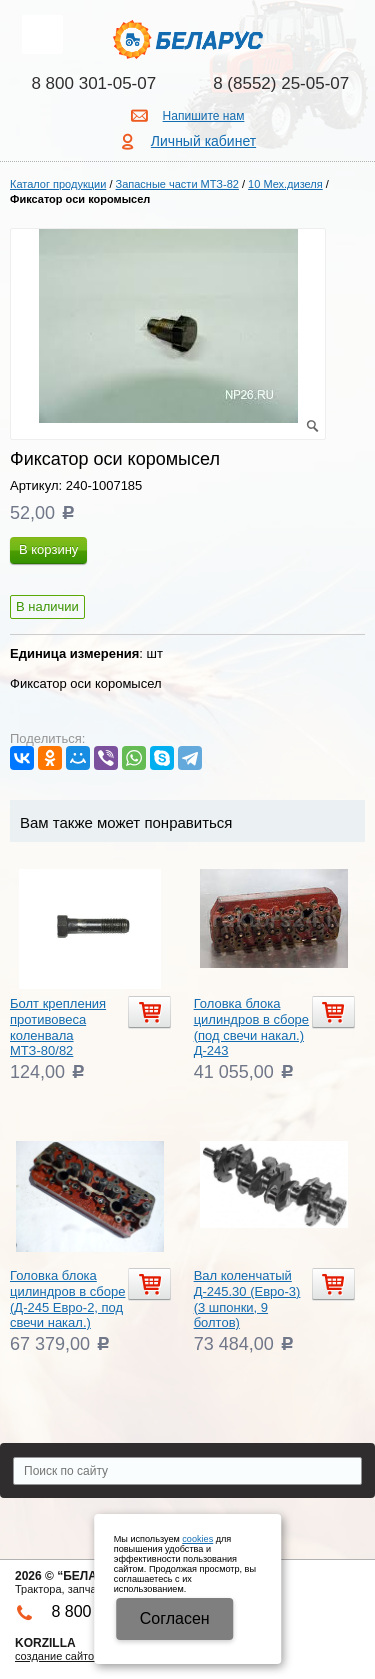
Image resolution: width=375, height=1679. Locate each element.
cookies (197, 1539)
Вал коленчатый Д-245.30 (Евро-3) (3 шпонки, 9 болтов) (247, 1299)
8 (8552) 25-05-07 (281, 83)
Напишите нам (204, 116)
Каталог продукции (58, 184)
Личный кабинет (203, 141)
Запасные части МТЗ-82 (177, 184)
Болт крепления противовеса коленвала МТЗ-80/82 (58, 1027)
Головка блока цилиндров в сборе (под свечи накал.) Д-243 (251, 1027)
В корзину (48, 549)
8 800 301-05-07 (93, 83)
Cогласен (175, 1618)
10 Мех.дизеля (285, 184)
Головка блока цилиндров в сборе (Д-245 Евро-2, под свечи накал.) (67, 1299)
